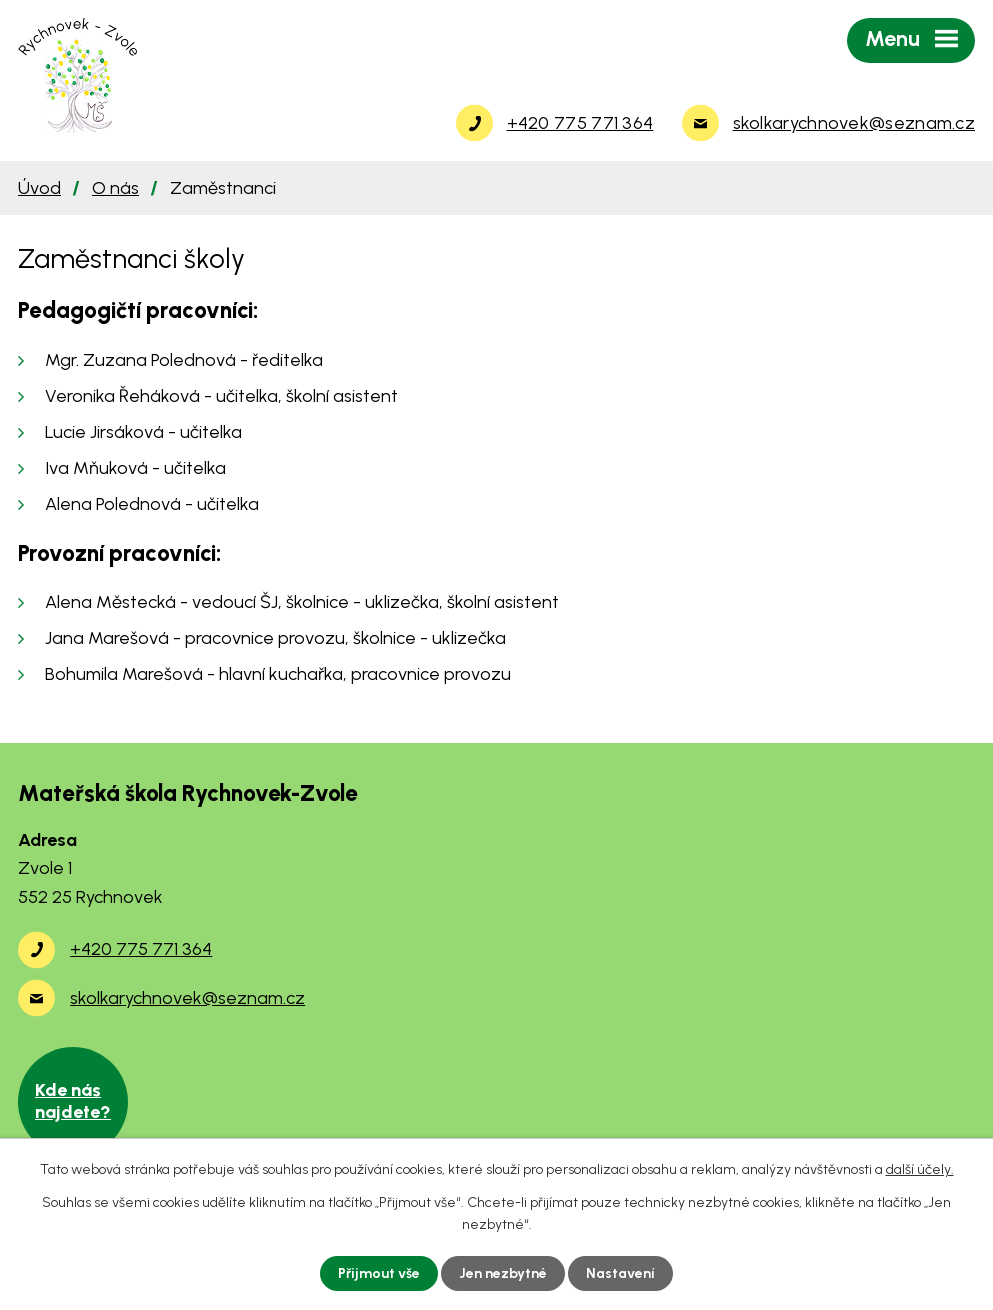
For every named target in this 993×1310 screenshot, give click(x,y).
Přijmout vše (379, 1273)
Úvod (39, 188)
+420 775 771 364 (141, 949)
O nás (115, 188)
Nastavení (620, 1273)
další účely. (920, 1169)
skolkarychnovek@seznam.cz (187, 998)
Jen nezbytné (503, 1273)
